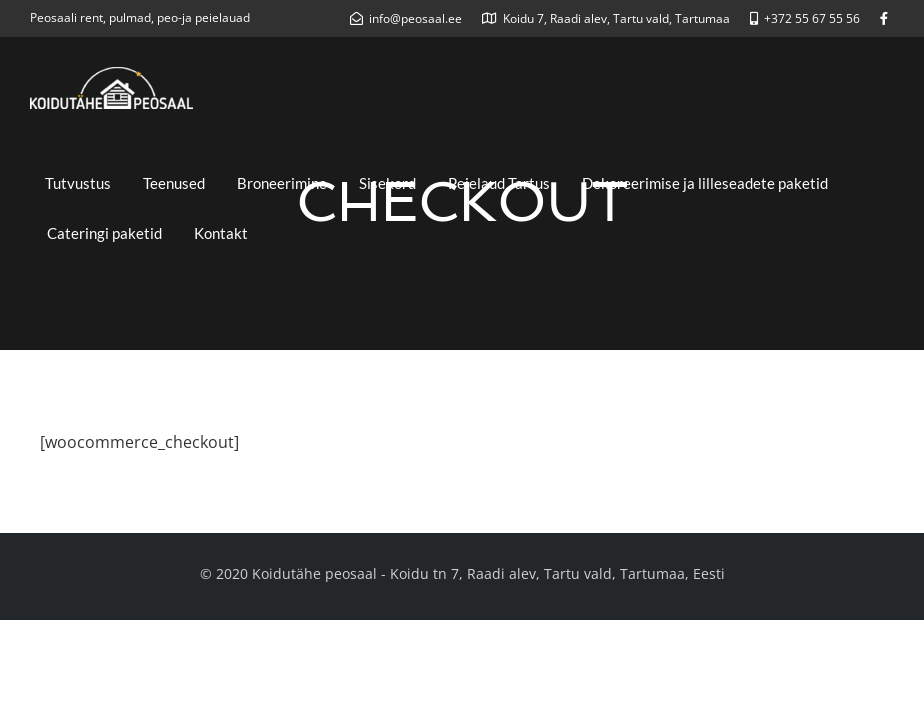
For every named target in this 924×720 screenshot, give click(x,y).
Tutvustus (78, 183)
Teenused (174, 183)
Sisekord (387, 183)
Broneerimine (282, 183)
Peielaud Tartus (499, 183)
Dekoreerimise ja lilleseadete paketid (705, 183)
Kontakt (221, 233)
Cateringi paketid (104, 233)
